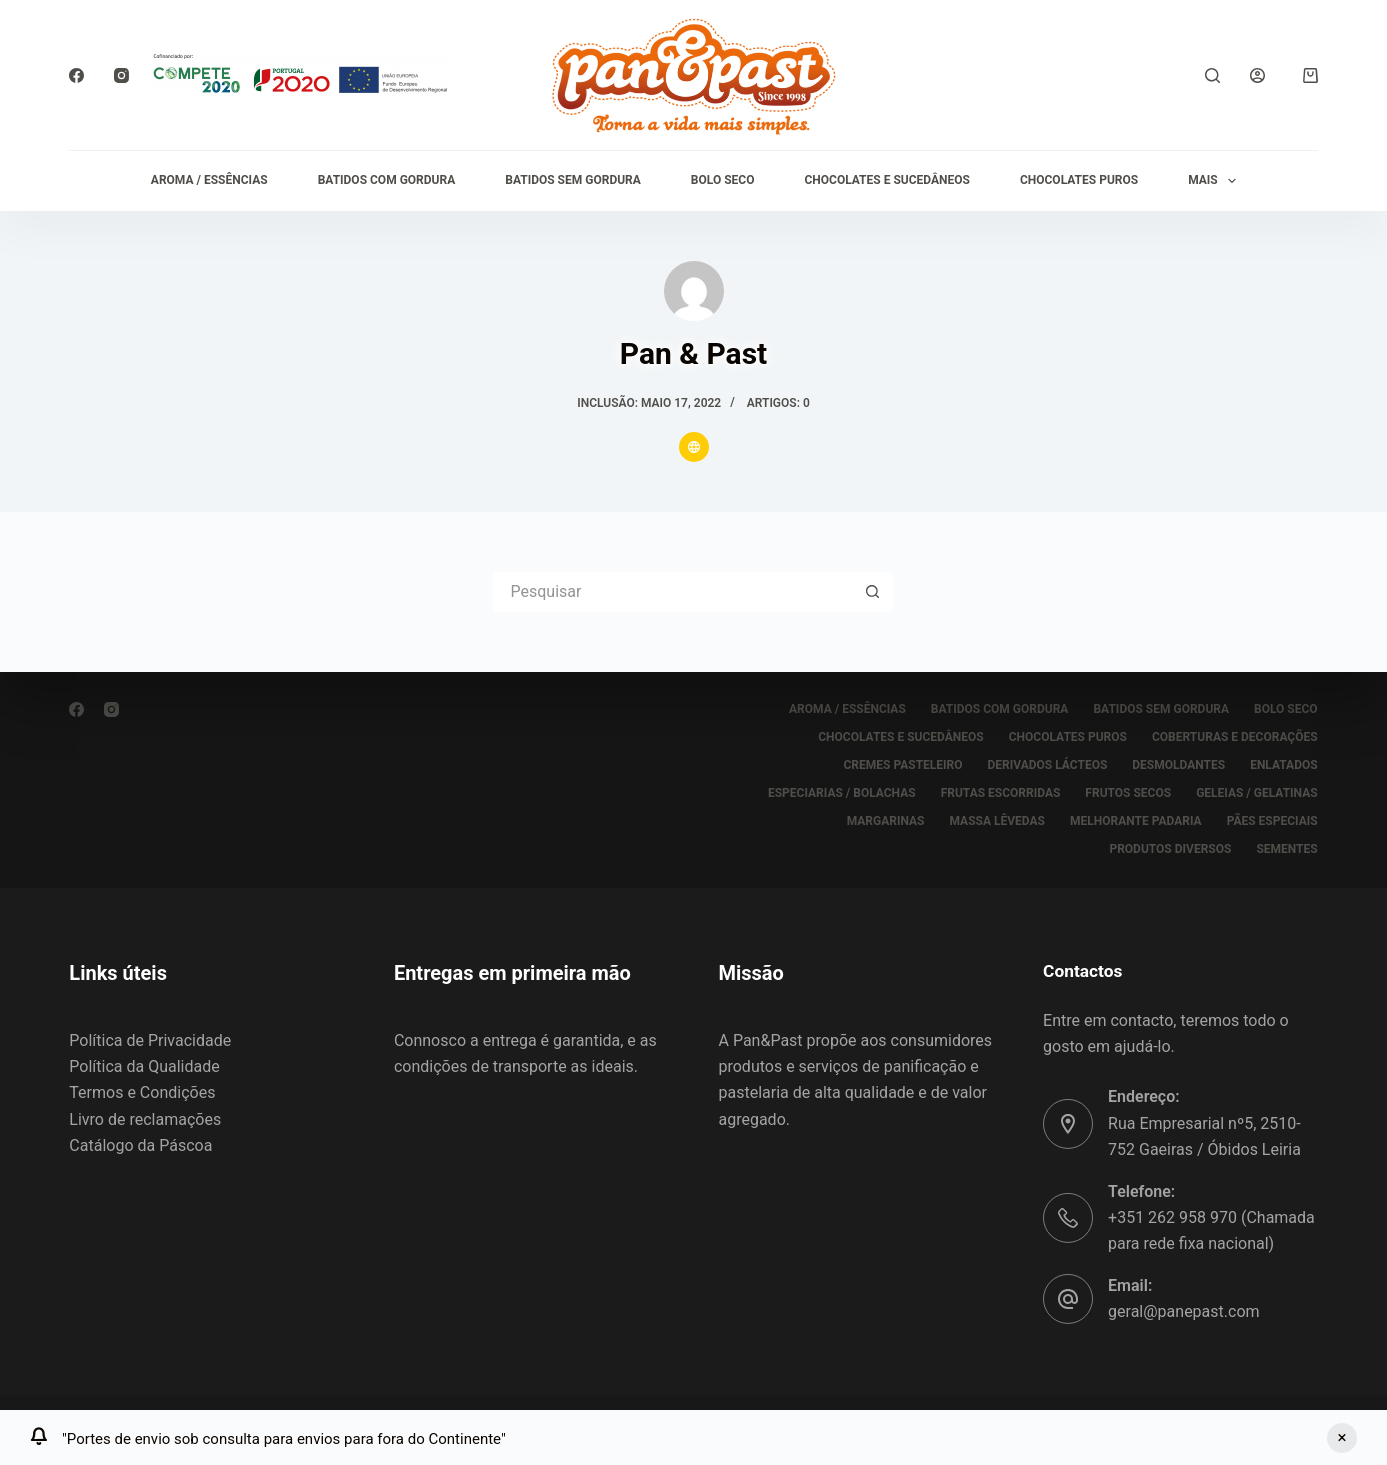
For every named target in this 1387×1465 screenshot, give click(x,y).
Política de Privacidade (150, 1040)
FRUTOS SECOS (1128, 793)
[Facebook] (76, 75)
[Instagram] (121, 75)
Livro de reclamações (145, 1119)
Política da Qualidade (144, 1066)
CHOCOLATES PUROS (1079, 180)
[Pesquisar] (1212, 75)
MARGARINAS (886, 821)
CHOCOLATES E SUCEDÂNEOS (886, 180)
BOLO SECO (723, 180)
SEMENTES (1286, 849)
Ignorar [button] (1342, 1438)
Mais (1216, 181)
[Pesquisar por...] (673, 592)
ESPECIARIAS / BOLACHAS (842, 793)
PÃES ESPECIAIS (1272, 821)
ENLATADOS (1284, 765)
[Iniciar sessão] (1257, 75)
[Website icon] (694, 447)
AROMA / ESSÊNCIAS (209, 180)
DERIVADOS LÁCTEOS (1048, 765)
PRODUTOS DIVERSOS (1170, 849)
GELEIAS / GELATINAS (1257, 793)
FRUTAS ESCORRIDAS (1001, 793)
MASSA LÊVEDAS (997, 821)
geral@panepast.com (1183, 1311)
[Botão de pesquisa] (873, 592)
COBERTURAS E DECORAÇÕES (1235, 737)
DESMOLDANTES (1178, 765)
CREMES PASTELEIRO (903, 765)
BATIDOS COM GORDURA (387, 180)
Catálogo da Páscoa (140, 1145)
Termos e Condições (142, 1092)
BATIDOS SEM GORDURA (573, 180)
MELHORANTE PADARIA (1136, 821)
